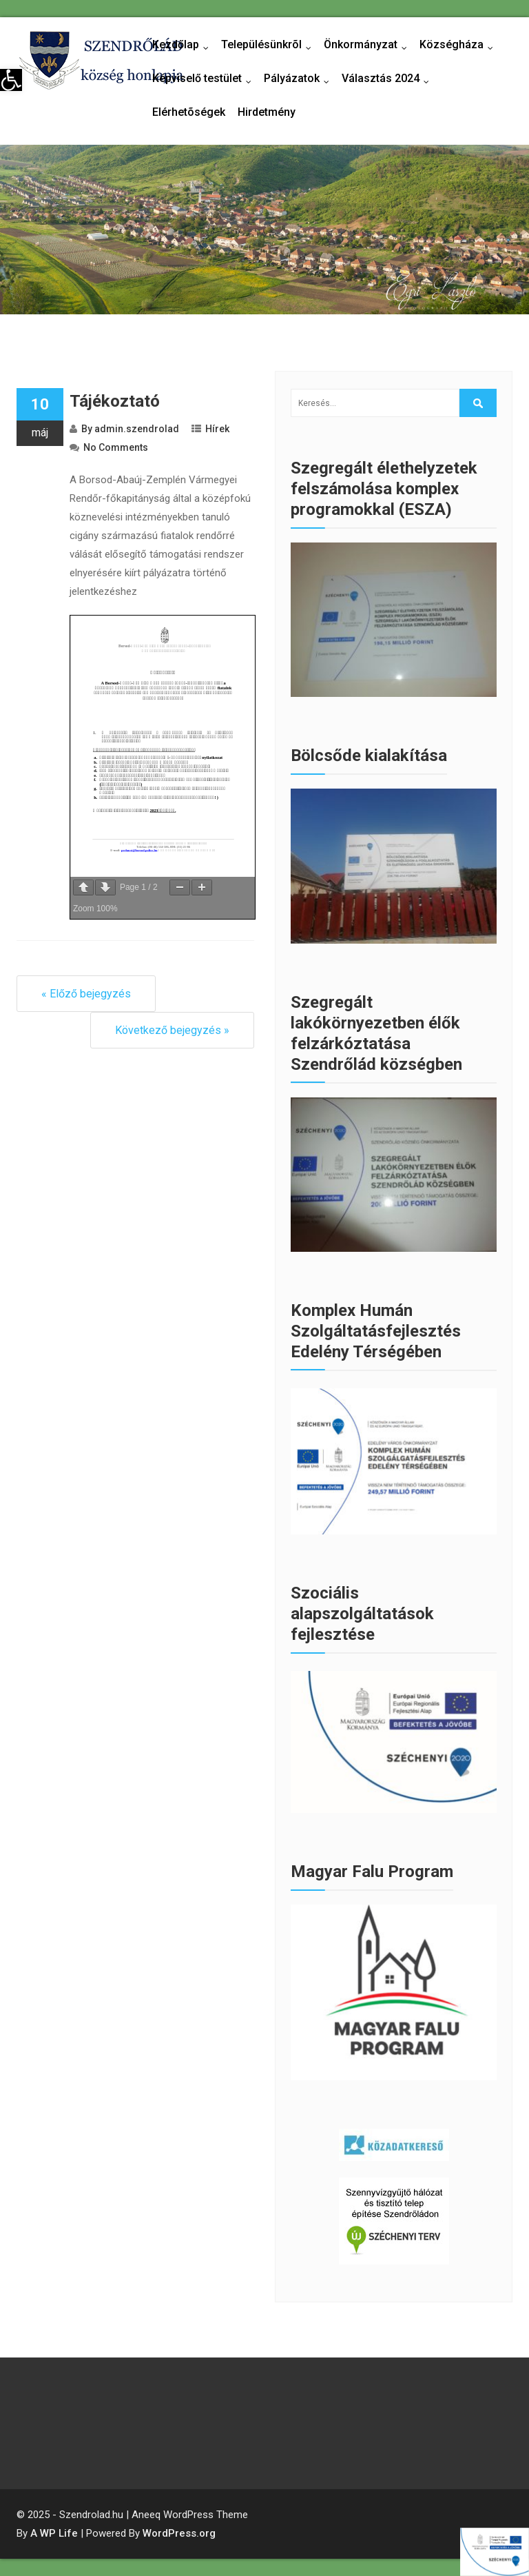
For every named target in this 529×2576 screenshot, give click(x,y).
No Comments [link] (115, 447)
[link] (11, 80)
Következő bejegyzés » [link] (172, 1030)
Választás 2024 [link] (388, 79)
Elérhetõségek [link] (188, 112)
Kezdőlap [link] (183, 45)
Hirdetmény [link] (266, 112)
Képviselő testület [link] (205, 79)
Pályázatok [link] (299, 79)
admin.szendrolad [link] (136, 428)
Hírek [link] (217, 428)
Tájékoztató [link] (115, 401)
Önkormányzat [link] (368, 45)
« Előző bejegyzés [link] (86, 993)
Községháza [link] (459, 45)
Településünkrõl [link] (269, 45)
